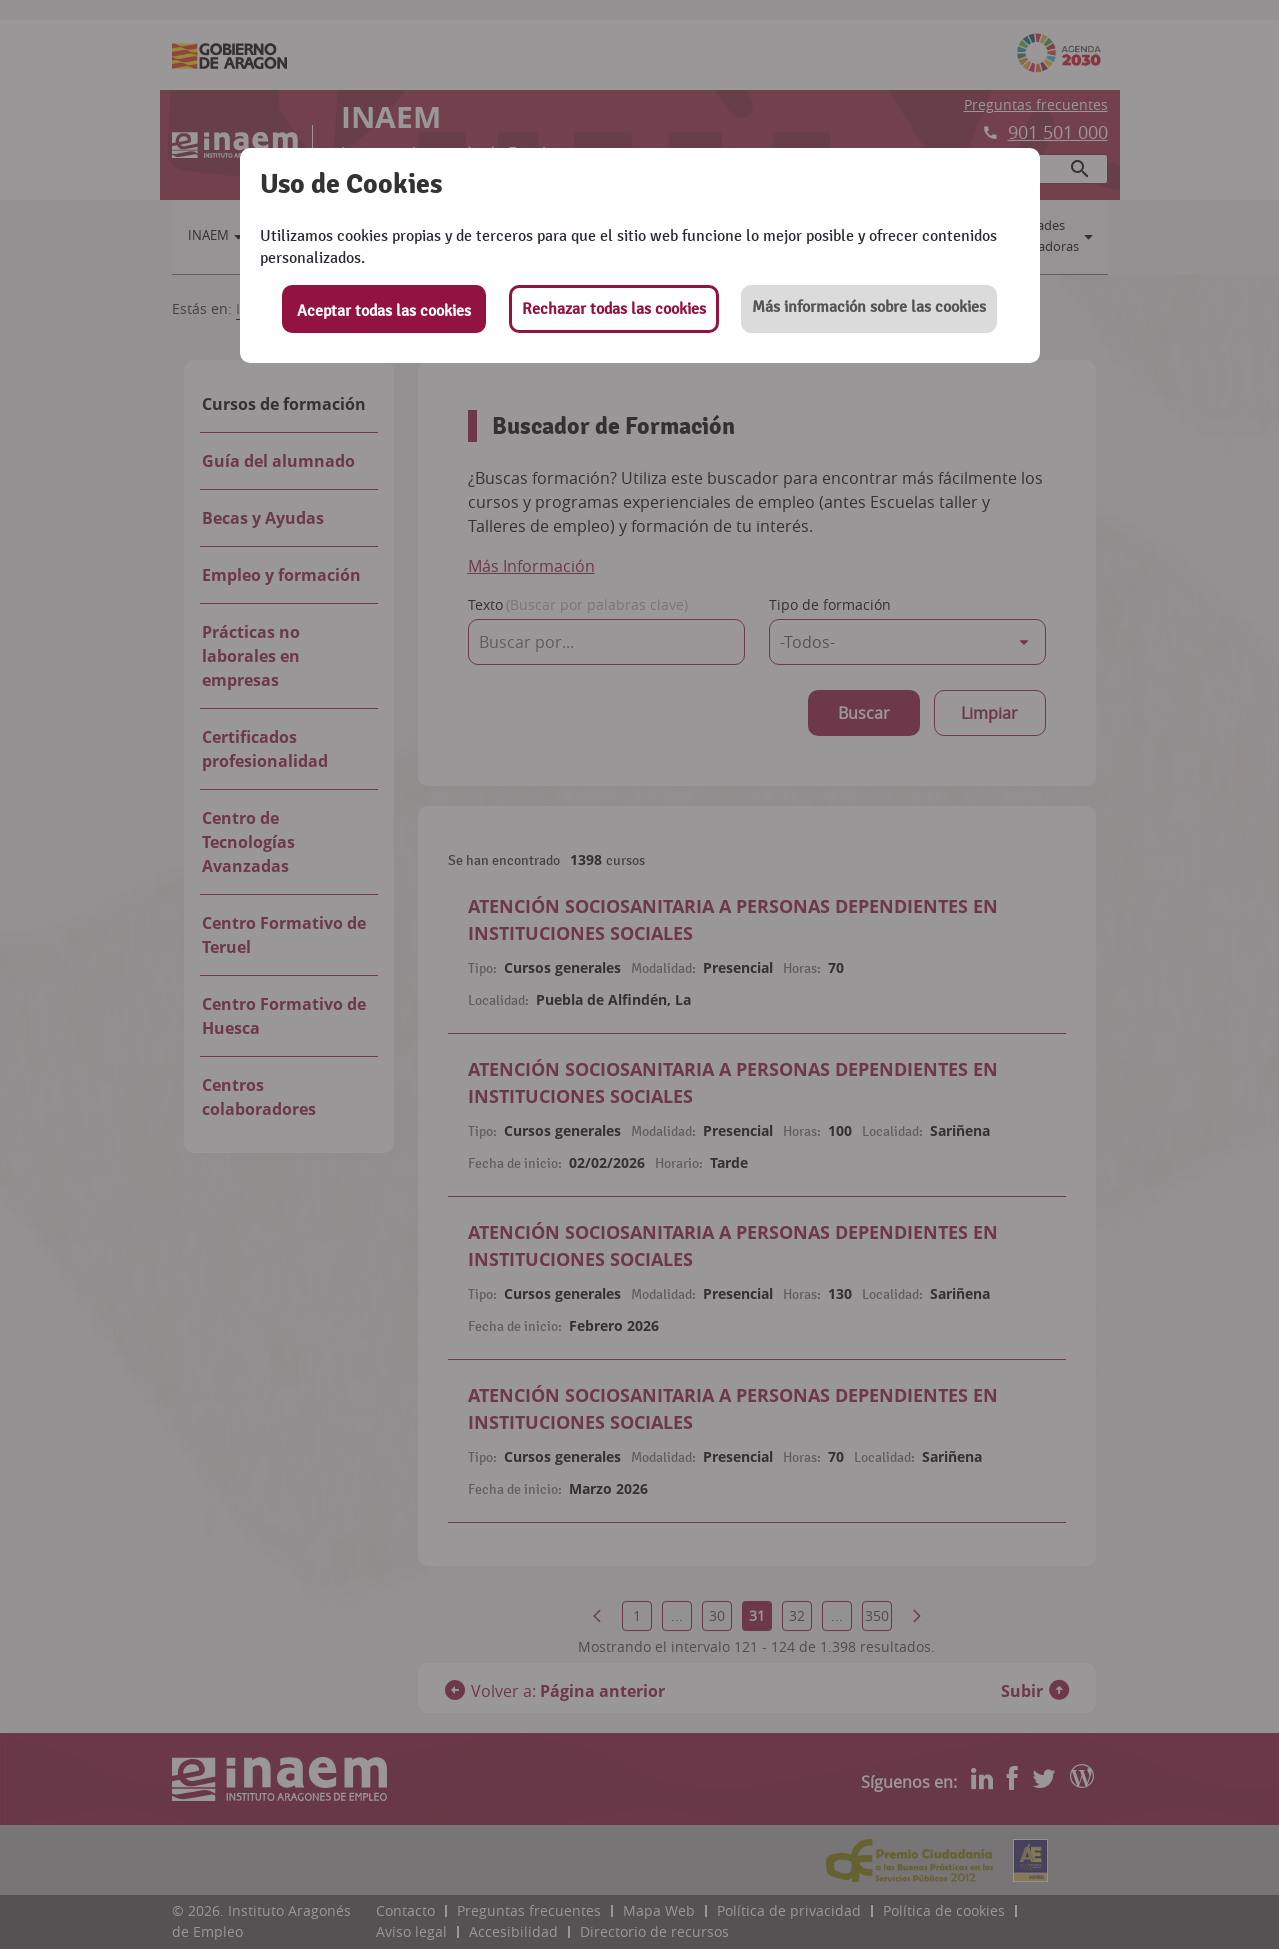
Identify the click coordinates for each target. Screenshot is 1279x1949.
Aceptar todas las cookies (384, 311)
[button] (869, 309)
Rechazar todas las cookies (614, 309)
